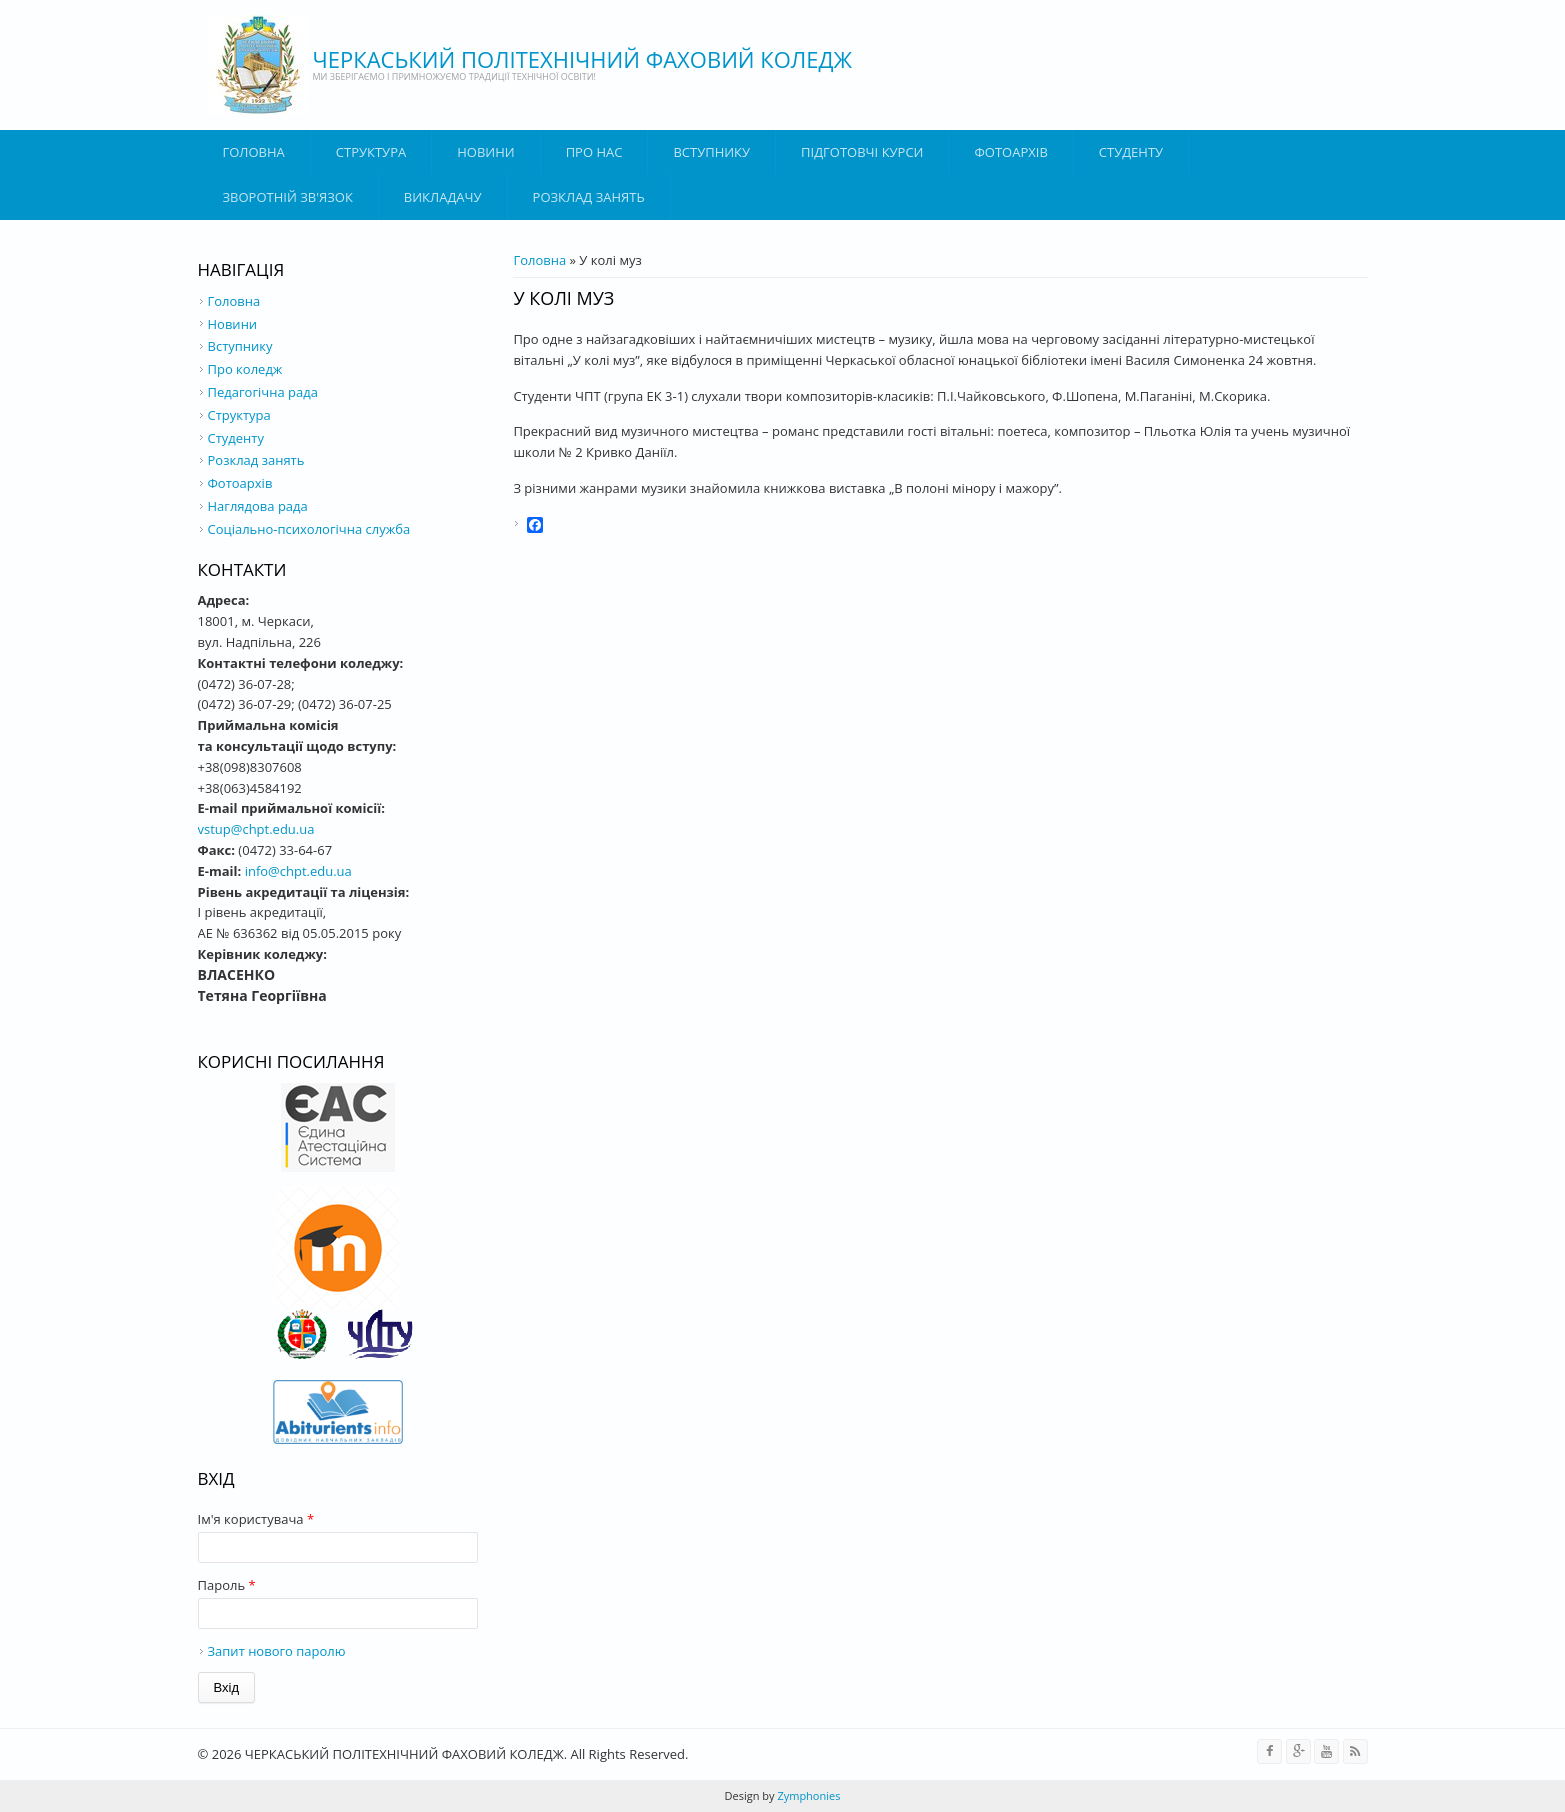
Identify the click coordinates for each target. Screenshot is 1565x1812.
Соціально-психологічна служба (309, 529)
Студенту (1131, 152)
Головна (254, 152)
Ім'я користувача (256, 1519)
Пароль (227, 1585)
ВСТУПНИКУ (711, 152)
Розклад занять (589, 197)
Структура (371, 152)
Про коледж (245, 369)
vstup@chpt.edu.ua (256, 829)
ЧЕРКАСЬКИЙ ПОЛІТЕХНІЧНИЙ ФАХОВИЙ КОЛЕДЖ (583, 59)
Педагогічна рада (263, 392)
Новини (485, 152)
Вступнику (240, 346)
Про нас (594, 152)
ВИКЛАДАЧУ (443, 197)
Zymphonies (808, 1795)
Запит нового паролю (277, 1651)
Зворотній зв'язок (288, 197)
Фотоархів (1010, 152)
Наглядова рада (258, 506)
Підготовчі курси (862, 152)
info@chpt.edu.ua (298, 871)
